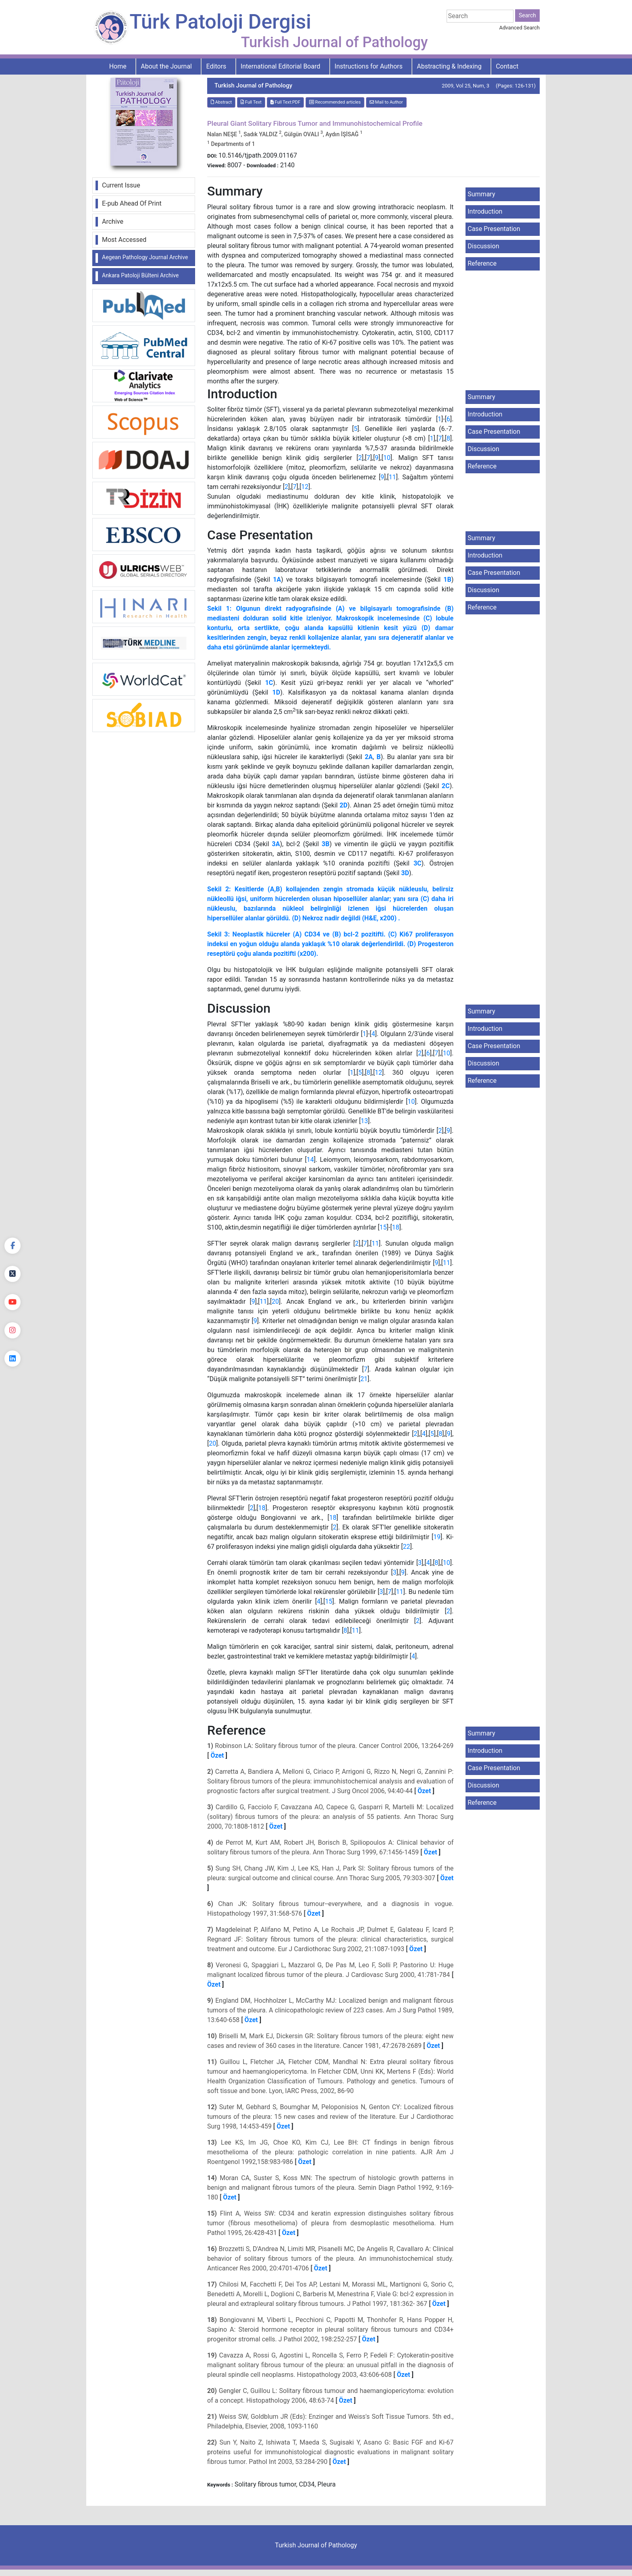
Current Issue (121, 185)
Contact (507, 66)
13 (364, 1121)
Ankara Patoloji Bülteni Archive (140, 275)
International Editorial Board (280, 66)
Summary (481, 194)
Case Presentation (494, 229)
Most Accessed (124, 239)
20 (275, 1301)
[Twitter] (12, 1274)
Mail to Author (386, 102)
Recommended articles (335, 102)
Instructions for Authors (369, 66)
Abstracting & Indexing (449, 66)
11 (392, 477)
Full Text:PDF (285, 102)
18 (395, 1227)
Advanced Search (519, 28)
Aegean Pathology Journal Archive (145, 257)
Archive (112, 221)
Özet (217, 1755)
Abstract (221, 102)
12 (304, 487)
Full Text (251, 102)
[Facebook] (12, 1246)
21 (364, 1379)
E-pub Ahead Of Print (132, 203)
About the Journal (166, 66)
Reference (482, 263)
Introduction (485, 211)
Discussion (483, 246)
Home (118, 66)
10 (387, 458)
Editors (216, 66)
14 (310, 1159)
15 (383, 1227)
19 (437, 1537)
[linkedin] (12, 1358)
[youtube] (12, 1302)
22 (406, 1546)
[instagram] (12, 1330)
